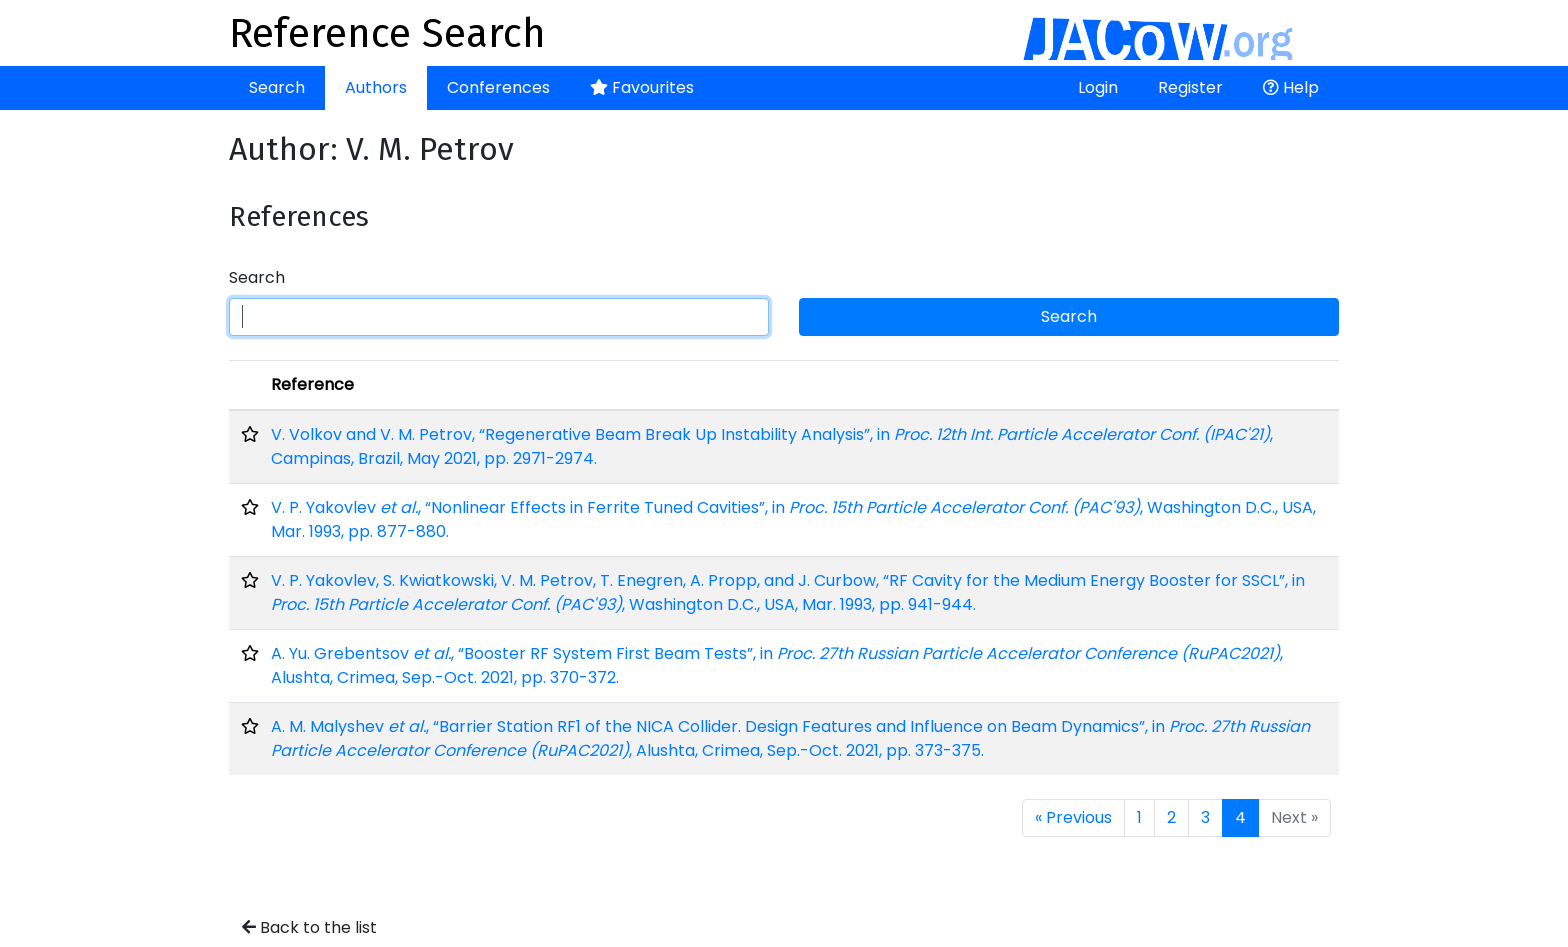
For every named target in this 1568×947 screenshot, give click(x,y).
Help (1291, 87)
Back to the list (309, 927)
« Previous (1073, 817)
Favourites (642, 87)
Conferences (498, 87)
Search (277, 87)
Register (1190, 87)
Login (1098, 87)
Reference (312, 384)
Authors (376, 87)
